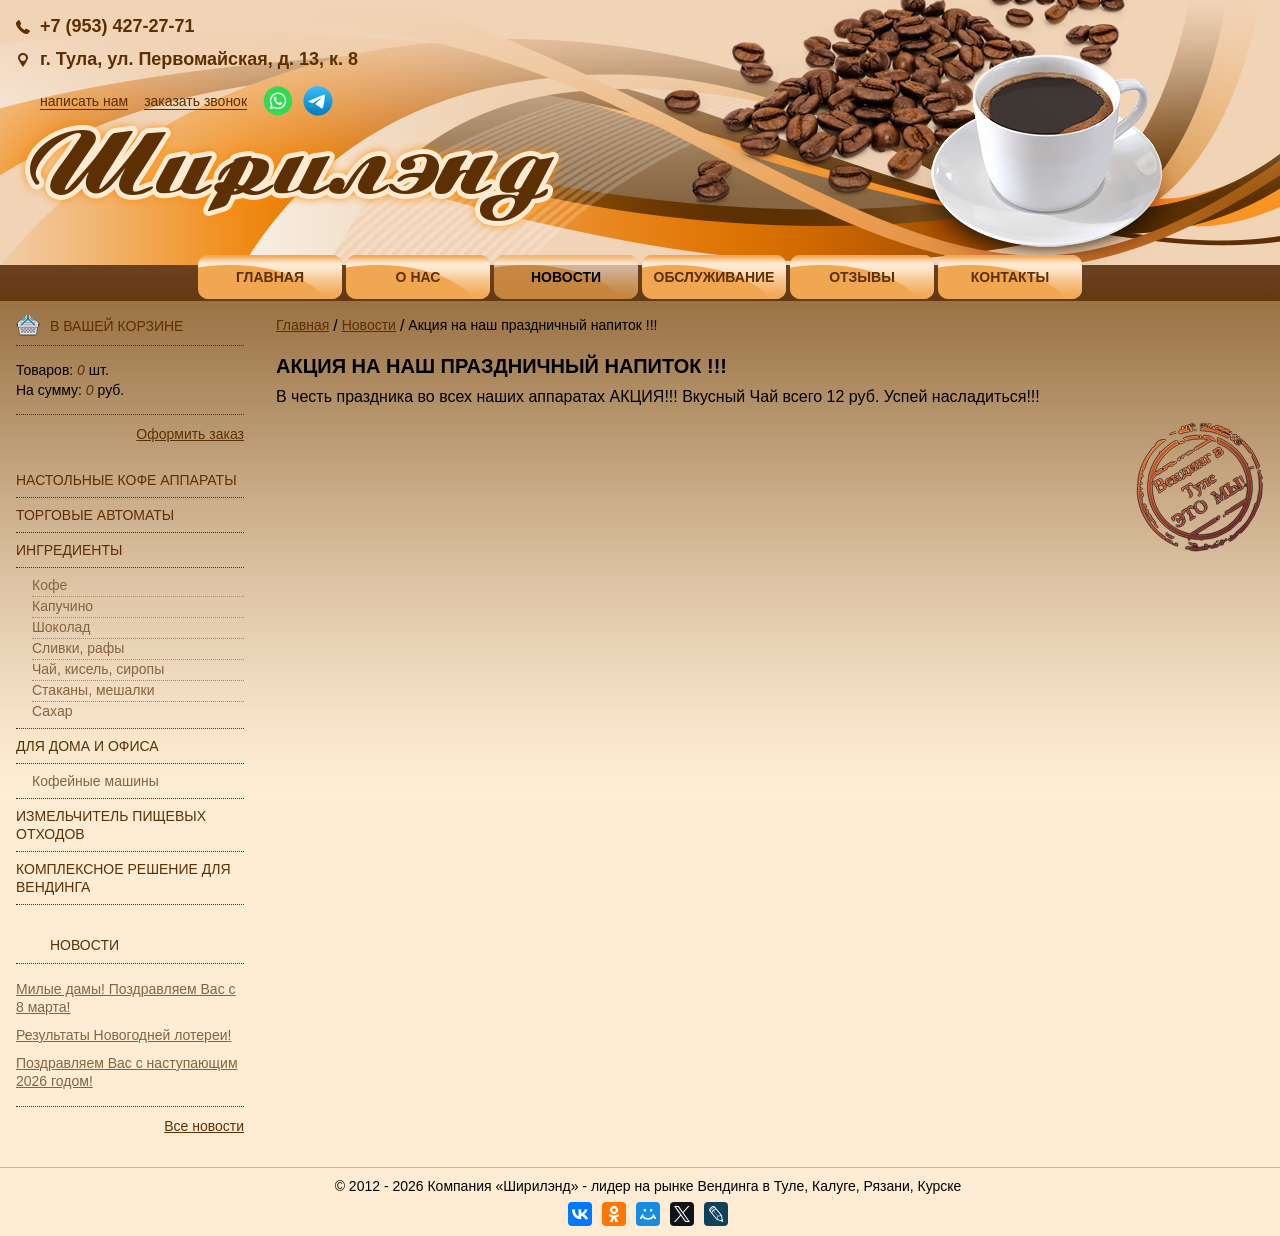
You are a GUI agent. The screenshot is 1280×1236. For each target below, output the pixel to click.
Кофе (49, 585)
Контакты (1010, 277)
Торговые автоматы (95, 515)
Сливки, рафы (78, 648)
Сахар (52, 711)
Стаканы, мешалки (93, 690)
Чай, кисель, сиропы (98, 669)
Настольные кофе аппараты (126, 480)
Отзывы (862, 277)
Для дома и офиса (87, 746)
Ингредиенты (69, 550)
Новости (566, 277)
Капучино (62, 606)
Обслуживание (714, 277)
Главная (270, 277)
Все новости (204, 1126)
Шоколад (61, 627)
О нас (418, 277)
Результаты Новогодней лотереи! (123, 1035)
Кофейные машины (95, 781)
